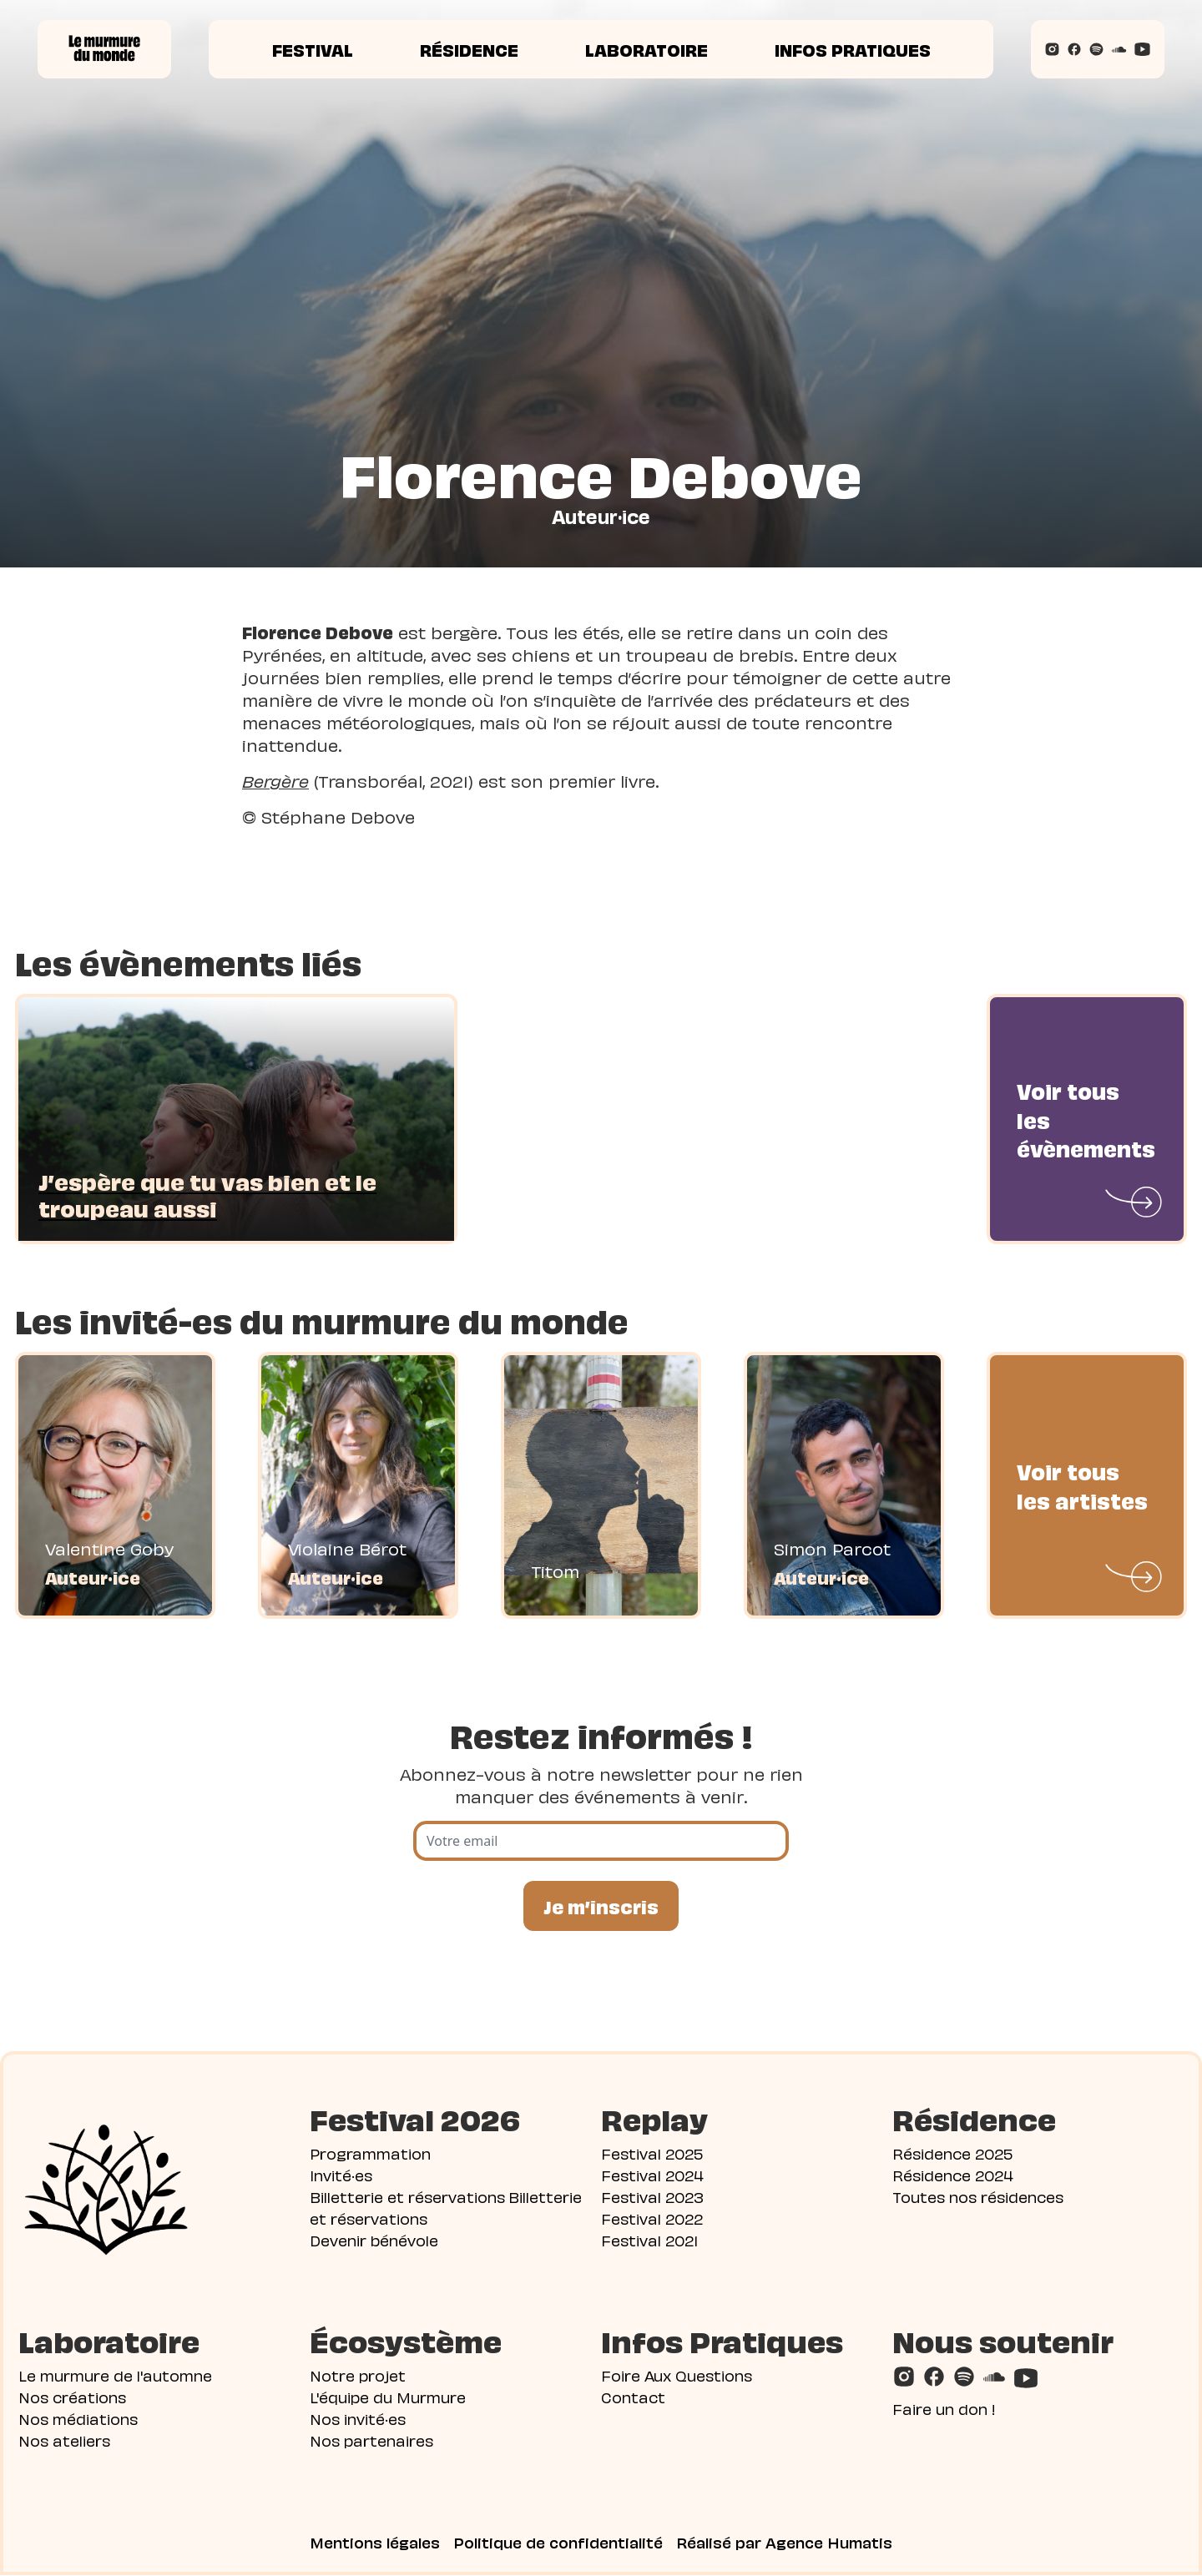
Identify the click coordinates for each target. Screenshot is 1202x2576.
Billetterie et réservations (407, 2196)
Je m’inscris (601, 1905)
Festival (312, 49)
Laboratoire (646, 49)
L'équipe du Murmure (388, 2397)
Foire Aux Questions (676, 2375)
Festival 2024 (652, 2175)
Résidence (469, 49)
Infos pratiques (853, 49)
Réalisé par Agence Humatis (784, 2543)
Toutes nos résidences (977, 2196)
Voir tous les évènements (1086, 1118)
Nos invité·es (358, 2418)
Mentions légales (375, 2543)
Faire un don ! (944, 2408)
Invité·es (341, 2175)
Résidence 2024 (952, 2175)
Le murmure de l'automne (115, 2375)
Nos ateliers (64, 2440)
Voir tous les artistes (1082, 1485)
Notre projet (358, 2375)
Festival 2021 (649, 2240)
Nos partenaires (371, 2440)
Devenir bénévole (374, 2240)
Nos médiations (78, 2418)
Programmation (370, 2153)
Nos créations (72, 2397)
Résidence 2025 (952, 2153)
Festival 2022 (652, 2218)
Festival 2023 (652, 2196)
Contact (633, 2397)
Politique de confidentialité (558, 2543)
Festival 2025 (652, 2153)
